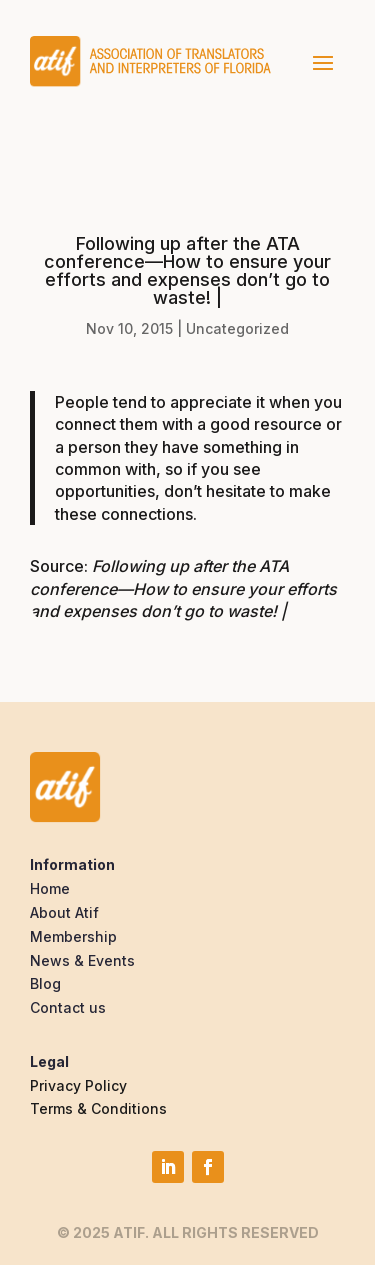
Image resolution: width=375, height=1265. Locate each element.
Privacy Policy (78, 1085)
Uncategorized (237, 328)
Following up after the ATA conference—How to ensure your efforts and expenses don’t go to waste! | (183, 588)
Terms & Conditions (98, 1108)
